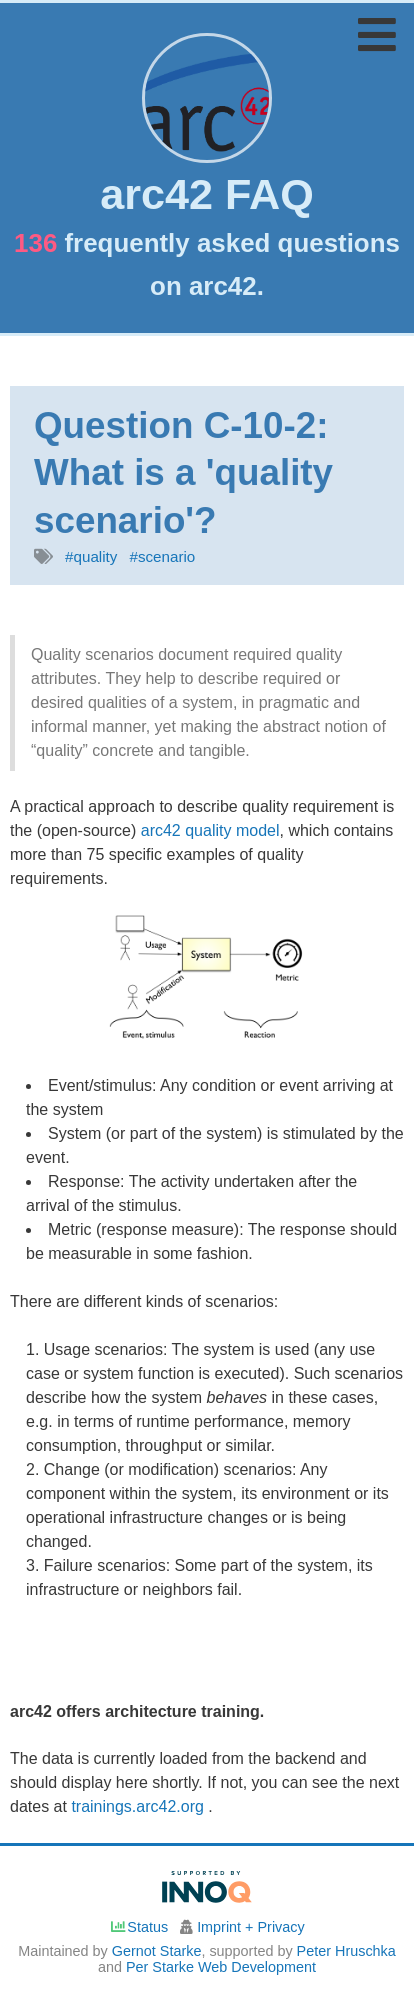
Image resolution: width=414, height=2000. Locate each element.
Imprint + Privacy (251, 1927)
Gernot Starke (157, 1951)
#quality (91, 556)
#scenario (162, 556)
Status (138, 1927)
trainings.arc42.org (139, 1806)
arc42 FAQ (207, 194)
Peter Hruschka (346, 1951)
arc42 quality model (210, 830)
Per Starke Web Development (221, 1967)
